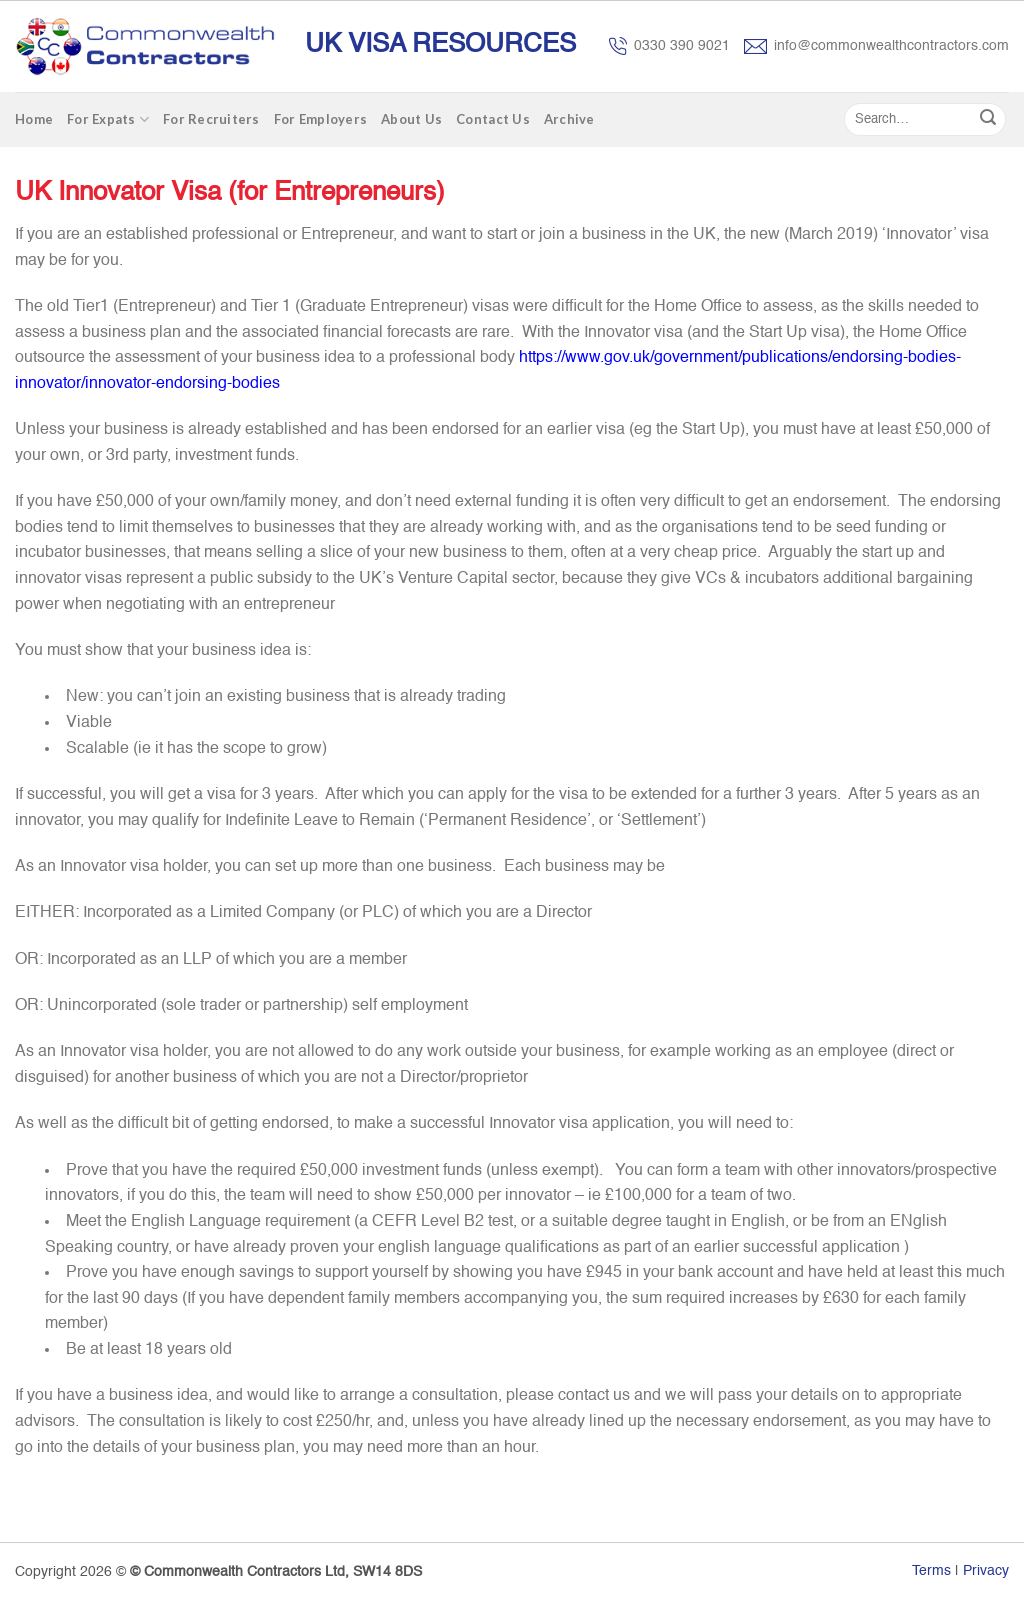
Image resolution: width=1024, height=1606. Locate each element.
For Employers (320, 119)
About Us (411, 119)
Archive (569, 119)
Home (34, 119)
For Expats (108, 119)
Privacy (986, 1571)
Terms (931, 1571)
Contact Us (493, 119)
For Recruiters (211, 119)
